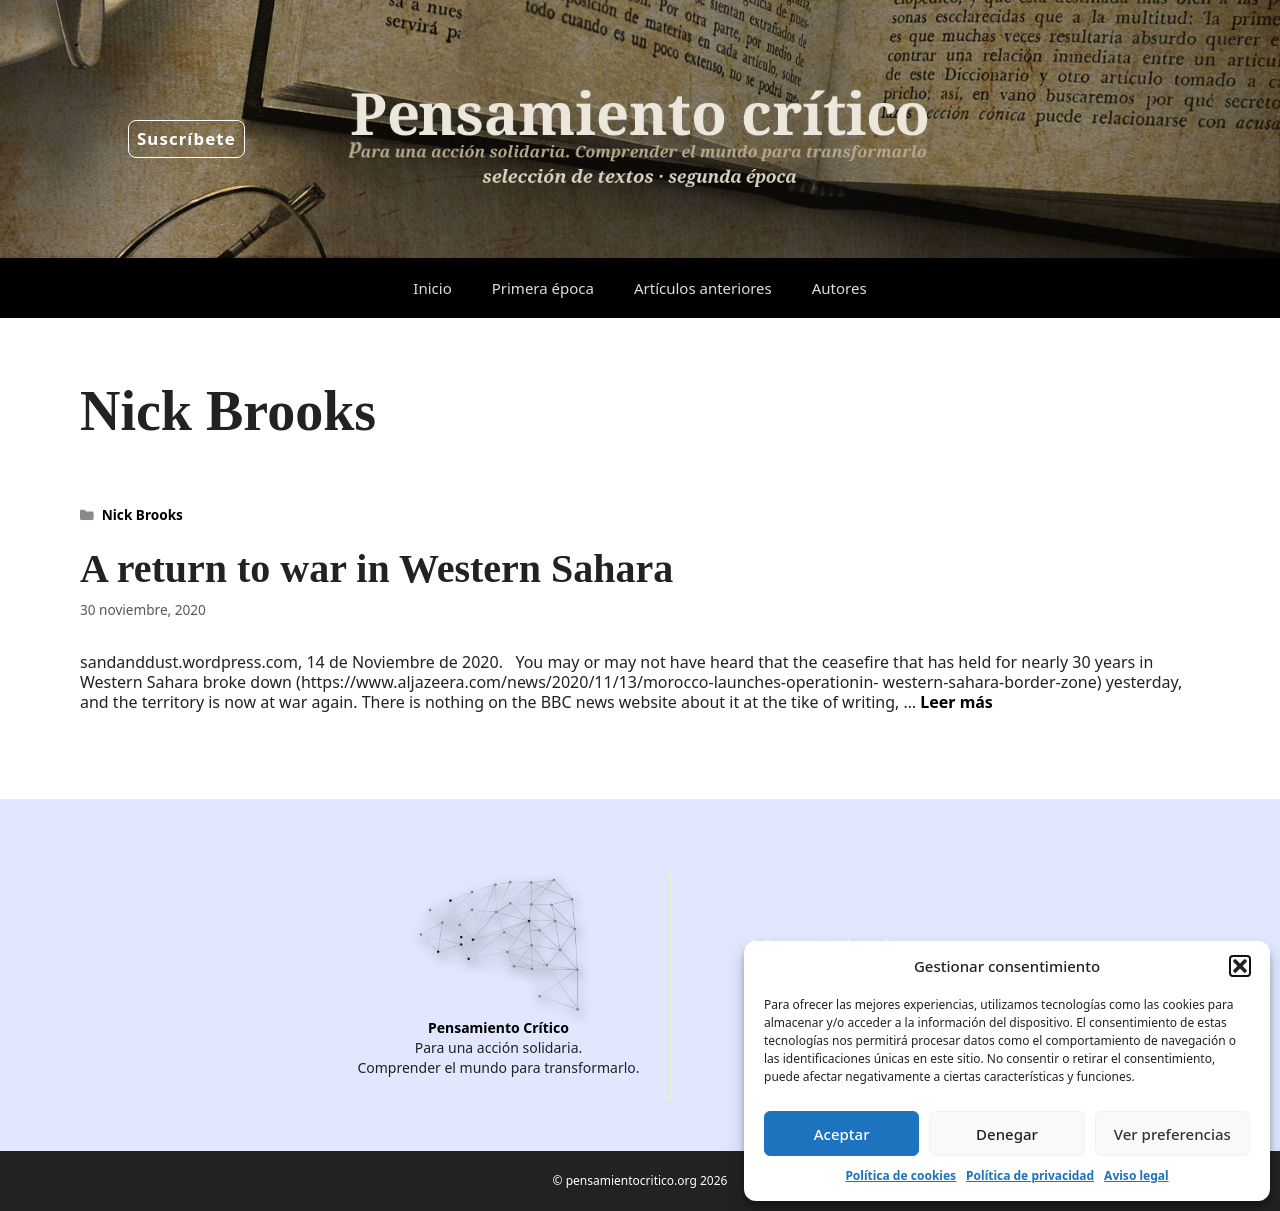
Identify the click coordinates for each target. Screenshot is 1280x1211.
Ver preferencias (1172, 1134)
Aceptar (842, 1134)
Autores (839, 288)
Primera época (543, 288)
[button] (1240, 966)
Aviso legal (1136, 1175)
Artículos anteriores (703, 288)
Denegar (1007, 1134)
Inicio (432, 288)
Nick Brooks (142, 514)
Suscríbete (186, 138)
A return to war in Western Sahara (376, 568)
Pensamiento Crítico (498, 1027)
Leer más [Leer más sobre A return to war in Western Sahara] (956, 702)
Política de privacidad (1030, 1175)
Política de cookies (900, 1175)
